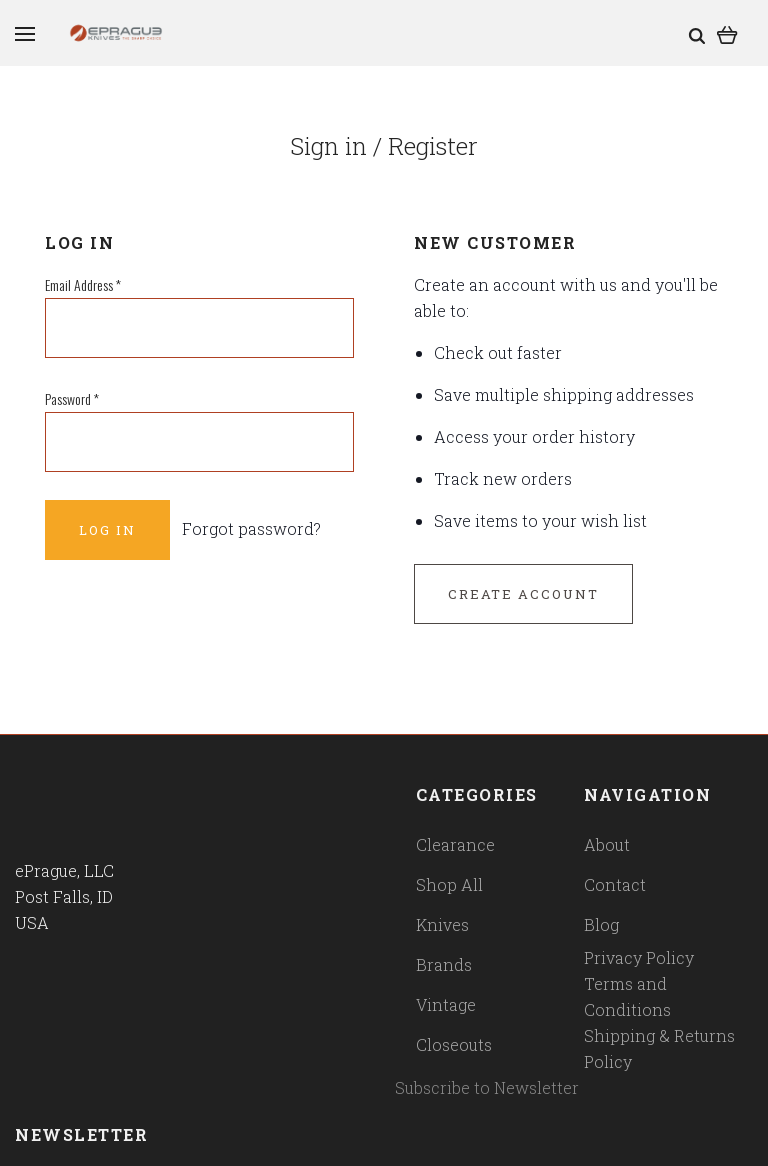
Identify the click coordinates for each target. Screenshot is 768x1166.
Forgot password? (251, 528)
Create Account (523, 594)
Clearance (455, 844)
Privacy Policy (639, 957)
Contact (615, 884)
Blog (601, 924)
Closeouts (454, 1044)
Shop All (449, 884)
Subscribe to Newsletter (487, 1087)
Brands (444, 964)
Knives (442, 924)
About (607, 844)
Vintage (446, 1004)
